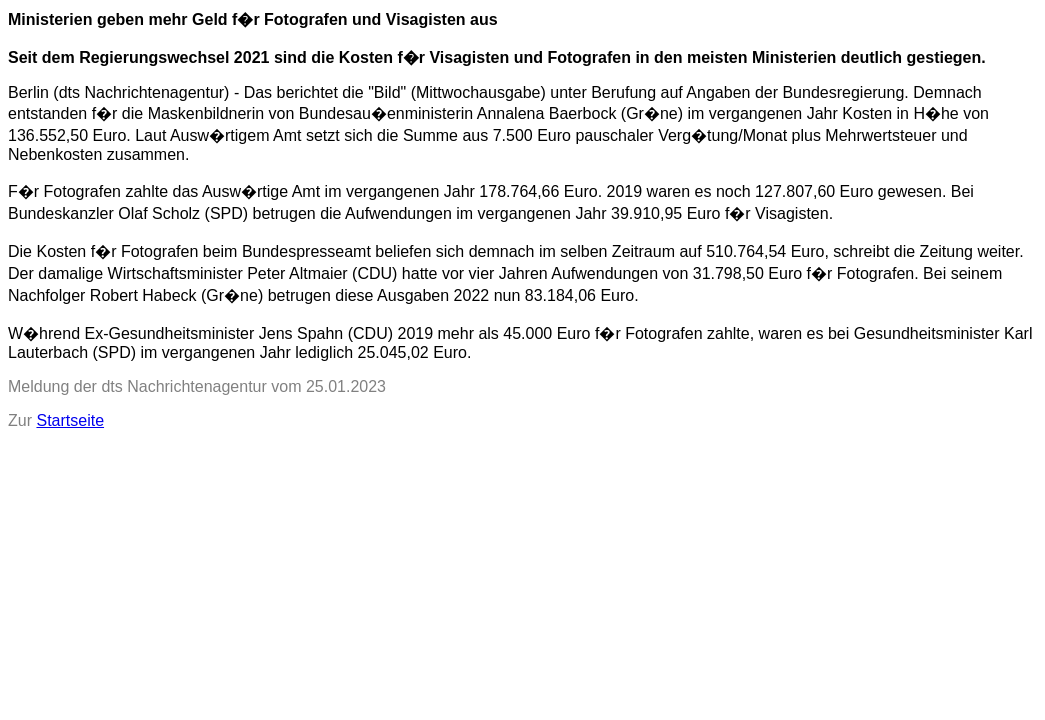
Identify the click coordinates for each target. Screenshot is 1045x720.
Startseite (70, 420)
